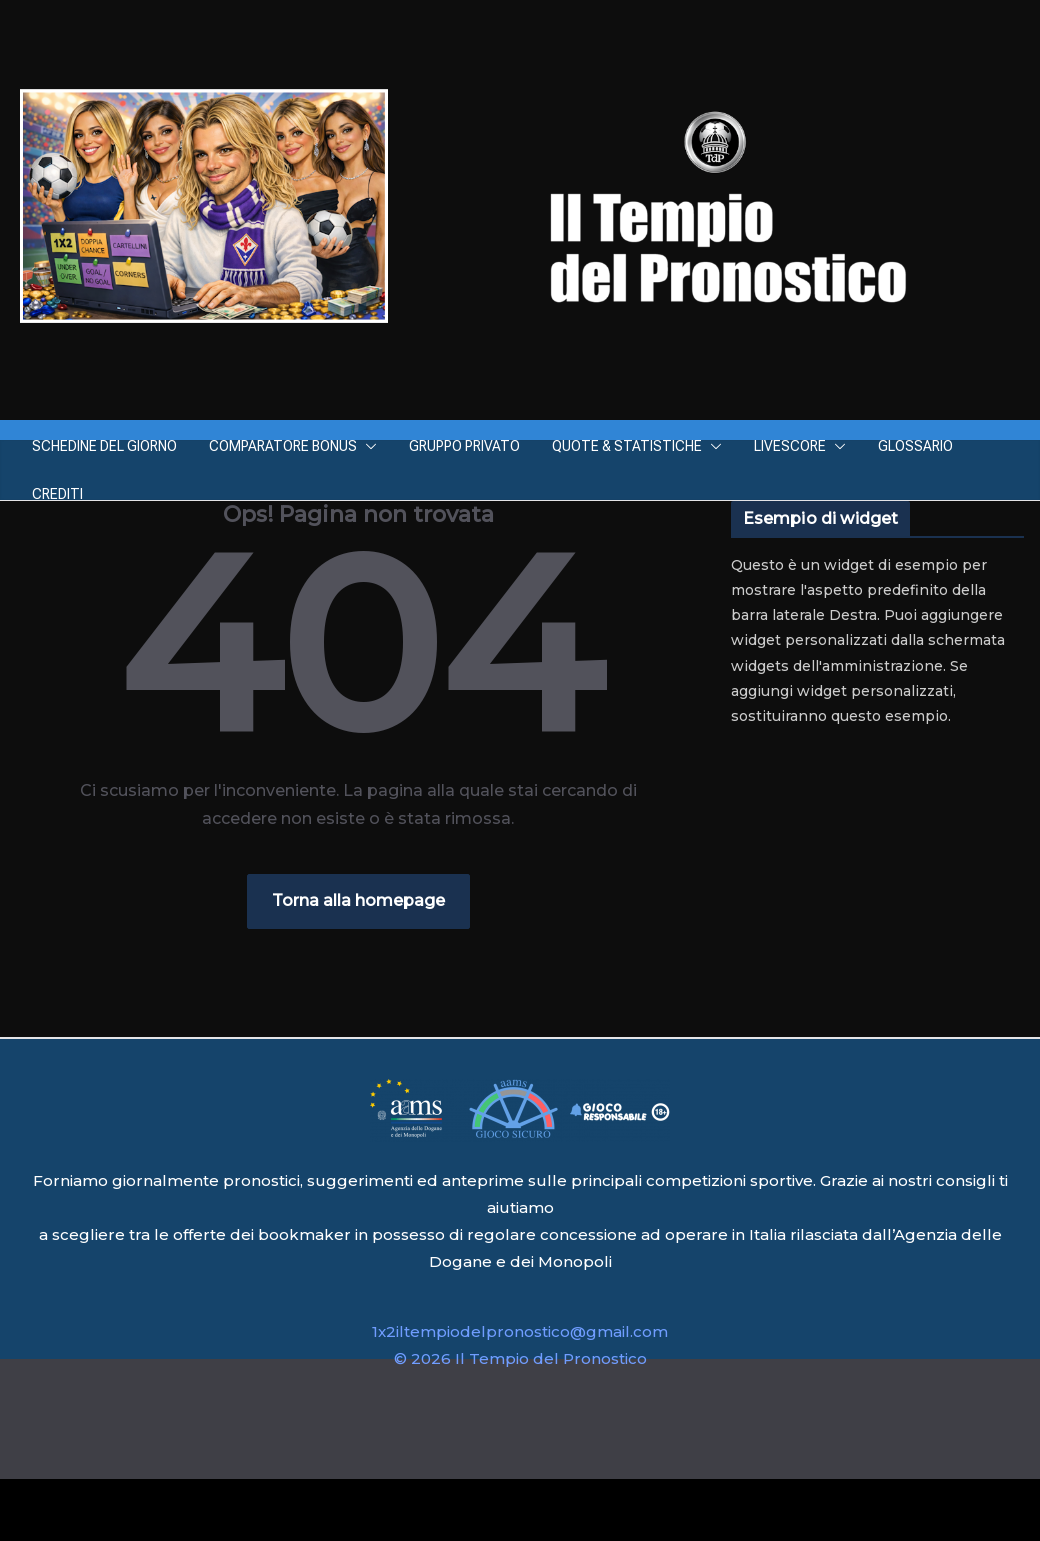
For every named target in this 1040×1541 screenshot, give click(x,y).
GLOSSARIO (915, 446)
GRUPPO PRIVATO (464, 446)
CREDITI (57, 494)
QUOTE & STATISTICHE (627, 446)
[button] (367, 446)
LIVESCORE (790, 446)
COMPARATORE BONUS (283, 446)
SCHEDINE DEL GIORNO (104, 446)
